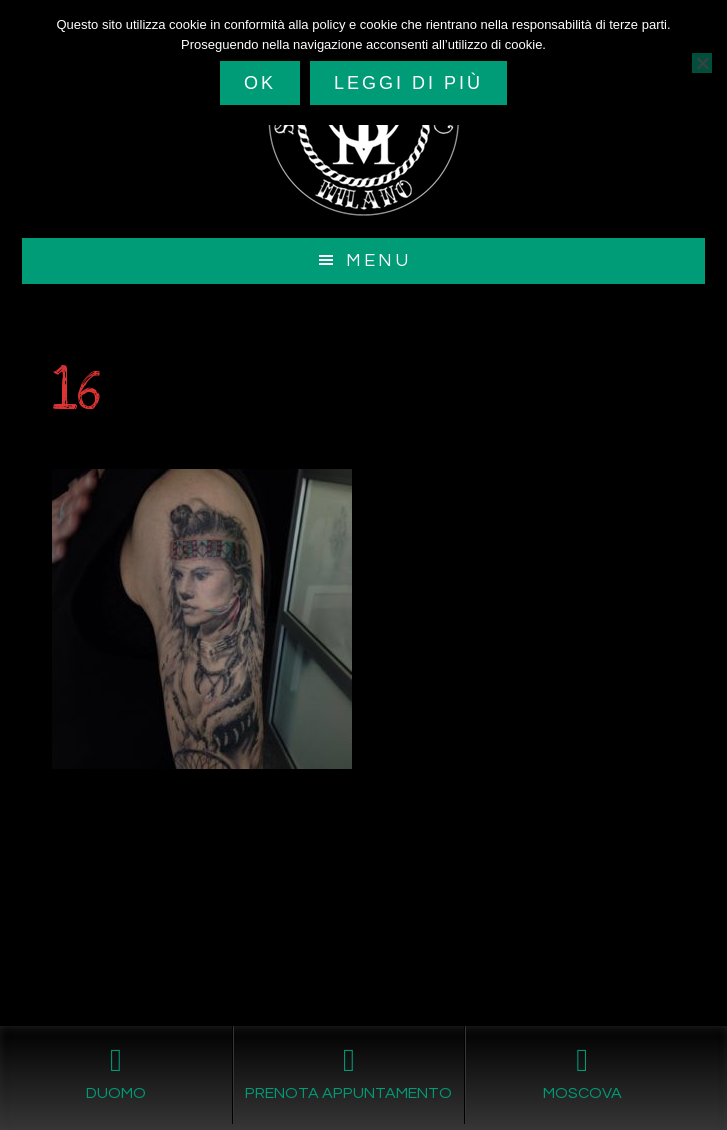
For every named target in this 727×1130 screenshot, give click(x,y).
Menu (378, 260)
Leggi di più (408, 83)
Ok (260, 83)
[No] (702, 63)
